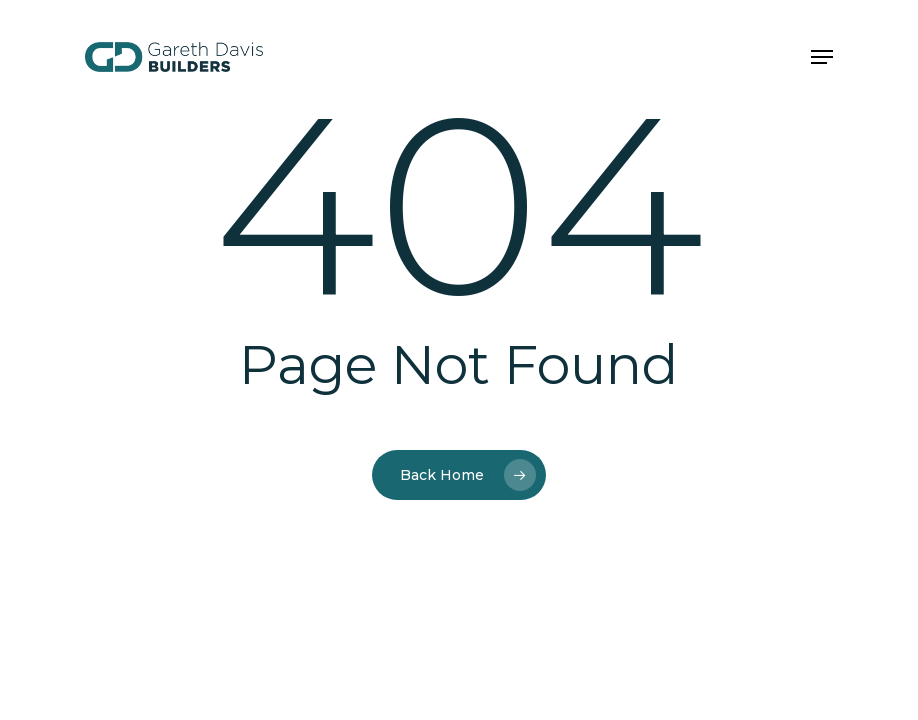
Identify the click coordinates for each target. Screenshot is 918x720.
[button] (822, 57)
